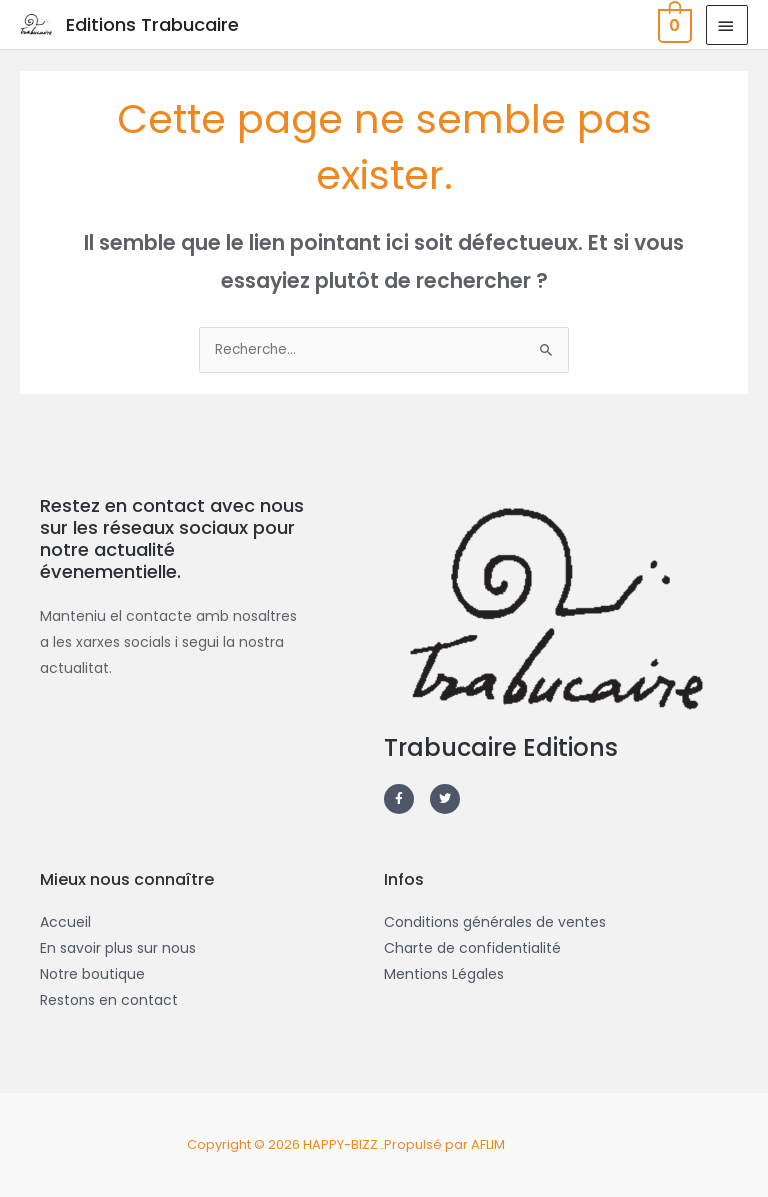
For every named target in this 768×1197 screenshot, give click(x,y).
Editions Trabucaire (152, 24)
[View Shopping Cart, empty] (673, 24)
